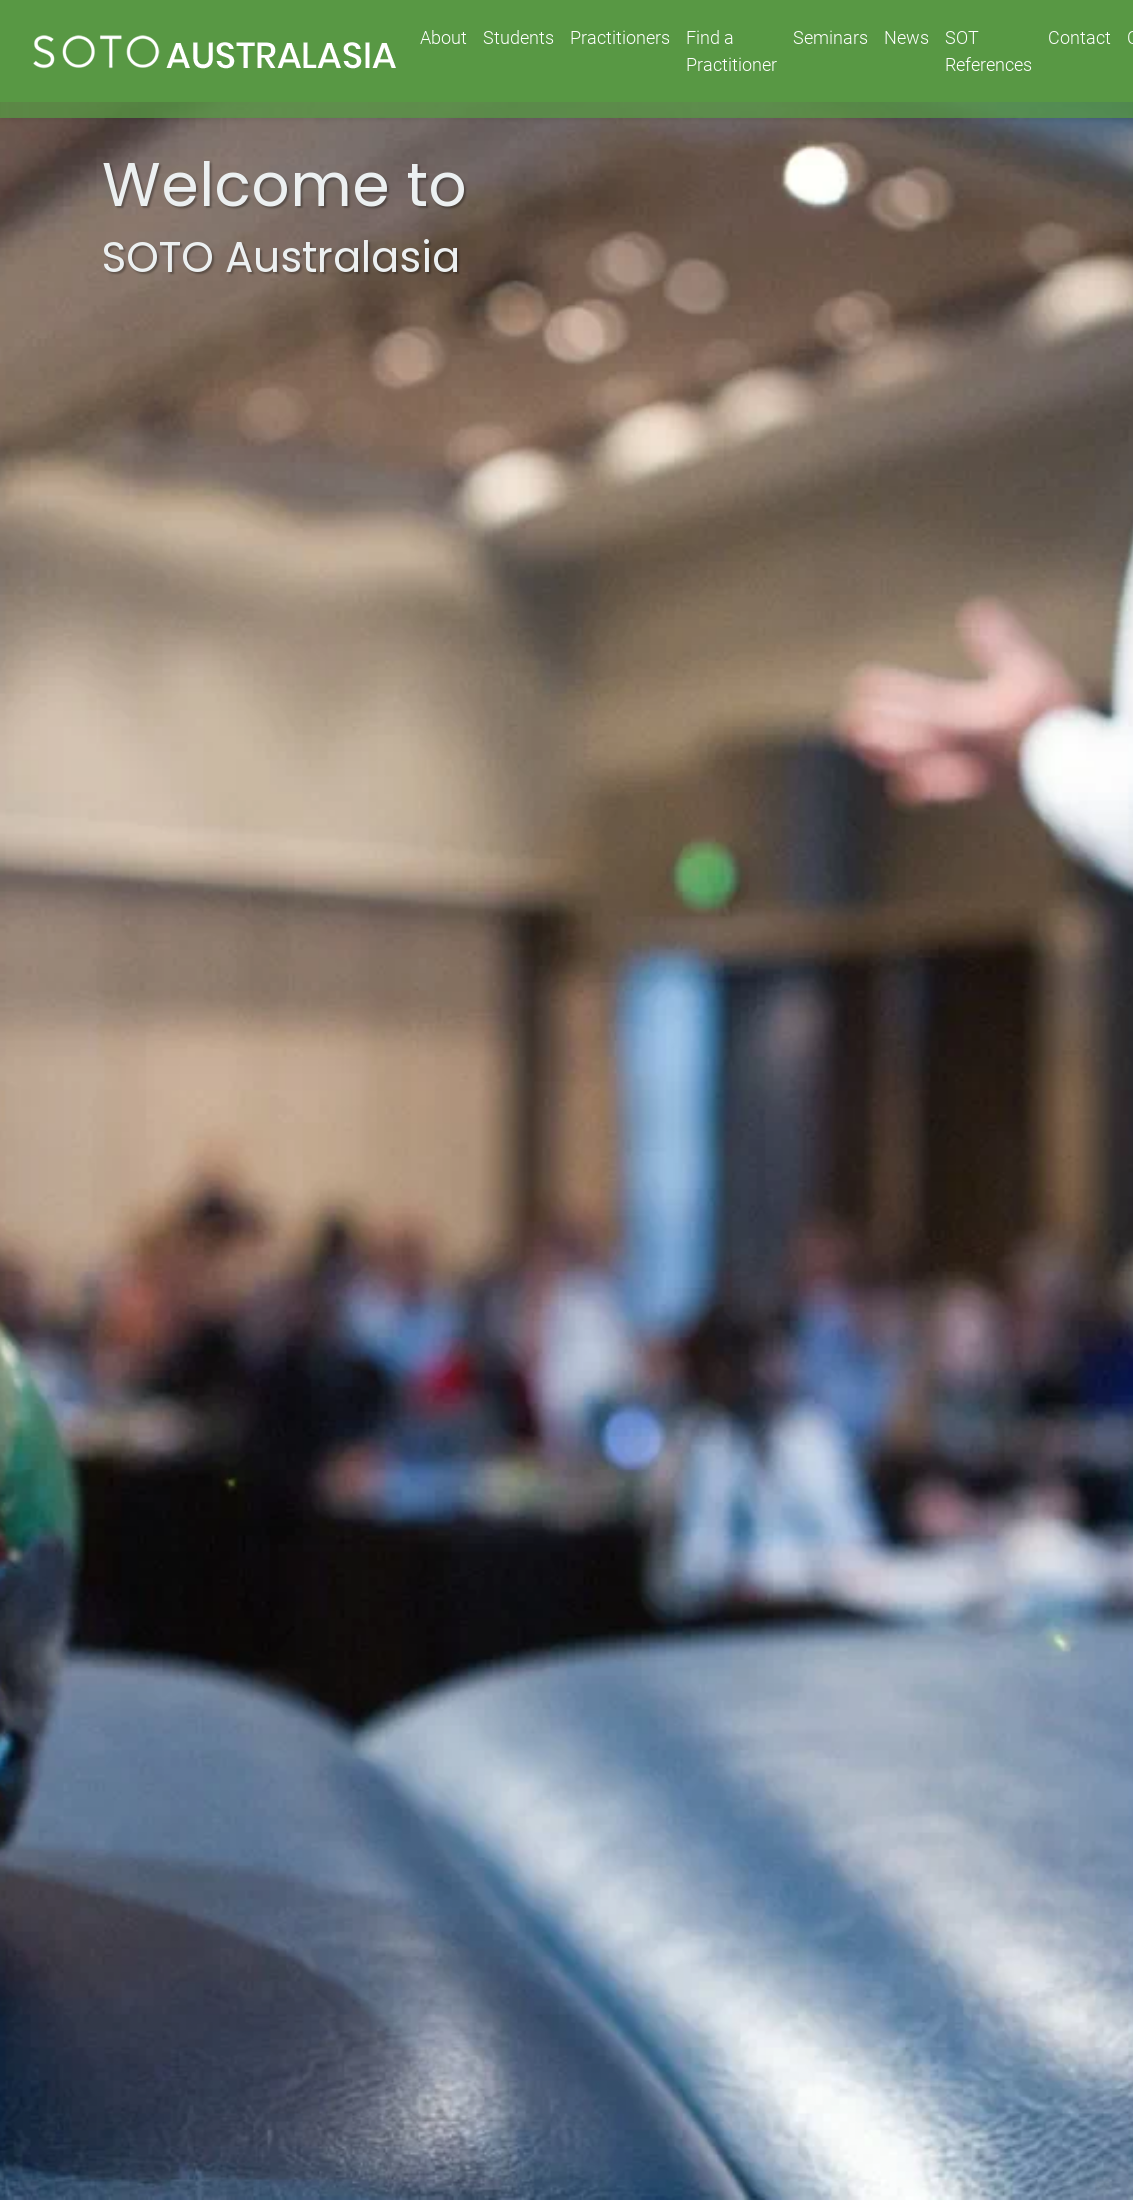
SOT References (988, 51)
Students (518, 37)
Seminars (830, 37)
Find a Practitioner (731, 51)
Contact (1079, 37)
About (443, 37)
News (906, 37)
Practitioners (620, 37)
